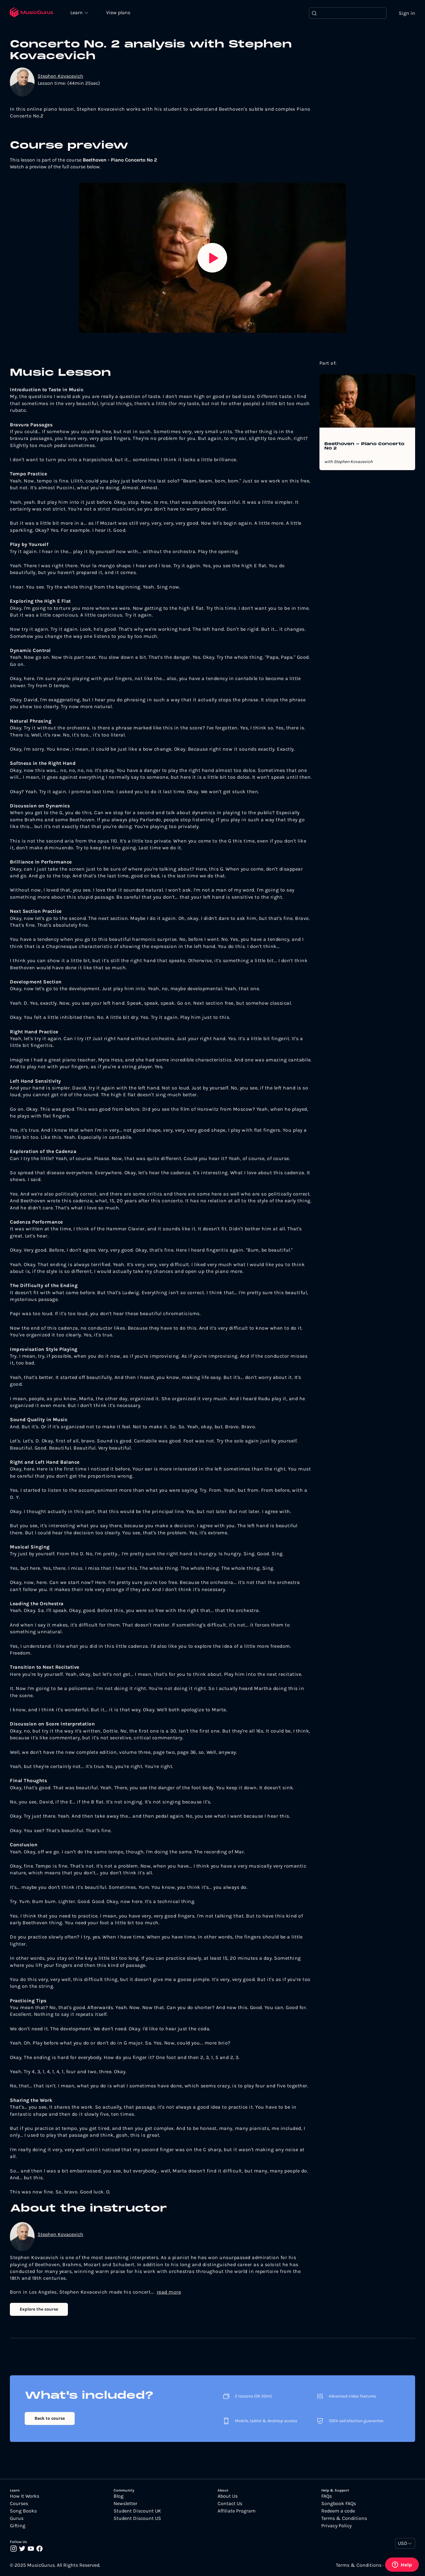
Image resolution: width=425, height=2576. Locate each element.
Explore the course (39, 2309)
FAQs (326, 2496)
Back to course (50, 2418)
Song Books (23, 2510)
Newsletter (125, 2503)
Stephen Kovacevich (60, 76)
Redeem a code (338, 2510)
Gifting (17, 2525)
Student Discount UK (137, 2510)
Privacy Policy (336, 2525)
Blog (118, 2496)
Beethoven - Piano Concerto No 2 (364, 446)
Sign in (407, 13)
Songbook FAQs (338, 2503)
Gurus (16, 2518)
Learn (78, 12)
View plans (119, 13)
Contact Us (230, 2503)
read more (169, 2292)
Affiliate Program (237, 2510)
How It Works (24, 2496)
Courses (19, 2503)
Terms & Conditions (344, 2518)
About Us (228, 2496)
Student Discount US (137, 2518)
